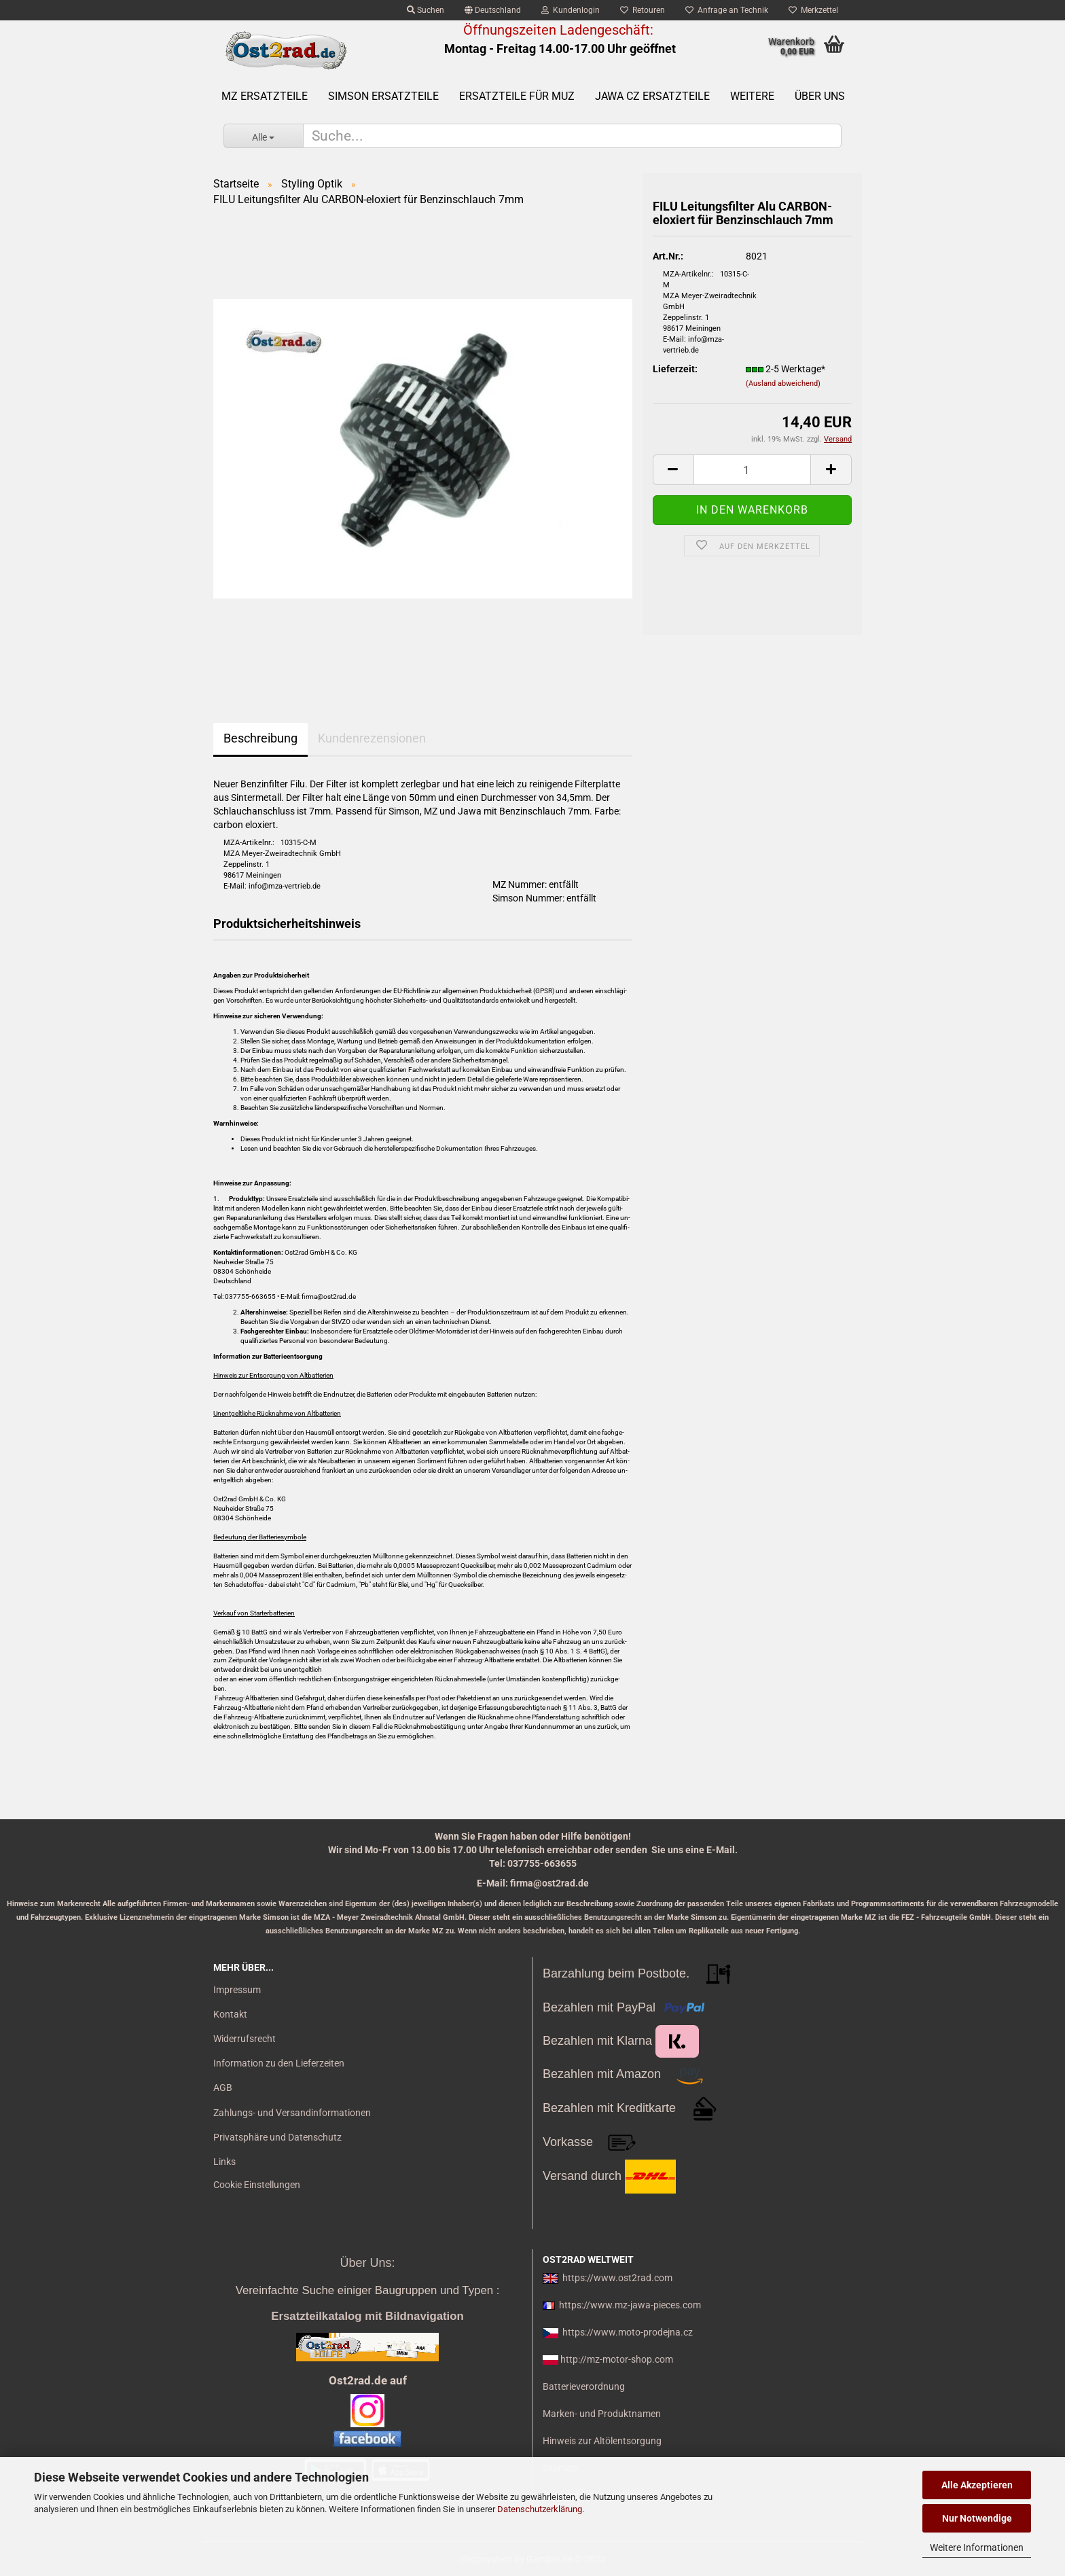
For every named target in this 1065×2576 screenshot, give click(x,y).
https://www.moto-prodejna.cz (627, 2332)
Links (224, 2161)
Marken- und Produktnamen (602, 2413)
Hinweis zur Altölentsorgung (602, 2440)
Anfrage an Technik (726, 10)
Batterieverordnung (584, 2386)
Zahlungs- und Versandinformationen (292, 2112)
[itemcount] (752, 469)
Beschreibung (260, 738)
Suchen (425, 10)
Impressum (237, 1989)
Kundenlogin (570, 10)
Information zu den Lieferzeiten (278, 2063)
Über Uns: (367, 2263)
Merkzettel (813, 10)
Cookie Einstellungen (256, 2184)
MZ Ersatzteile (264, 96)
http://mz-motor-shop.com (616, 2359)
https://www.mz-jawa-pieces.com (630, 2305)
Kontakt (230, 2014)
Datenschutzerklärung (539, 2509)
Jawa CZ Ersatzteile (652, 96)
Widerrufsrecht (244, 2038)
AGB (222, 2087)
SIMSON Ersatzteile (383, 96)
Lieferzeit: (675, 368)
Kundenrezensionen (372, 738)
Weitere (752, 96)
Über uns (820, 96)
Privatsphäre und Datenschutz (277, 2137)
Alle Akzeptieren (977, 2485)
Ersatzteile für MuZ (517, 96)
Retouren (642, 10)
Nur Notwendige (977, 2518)
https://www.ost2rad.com (617, 2277)
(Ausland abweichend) (783, 383)
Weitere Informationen (977, 2547)
